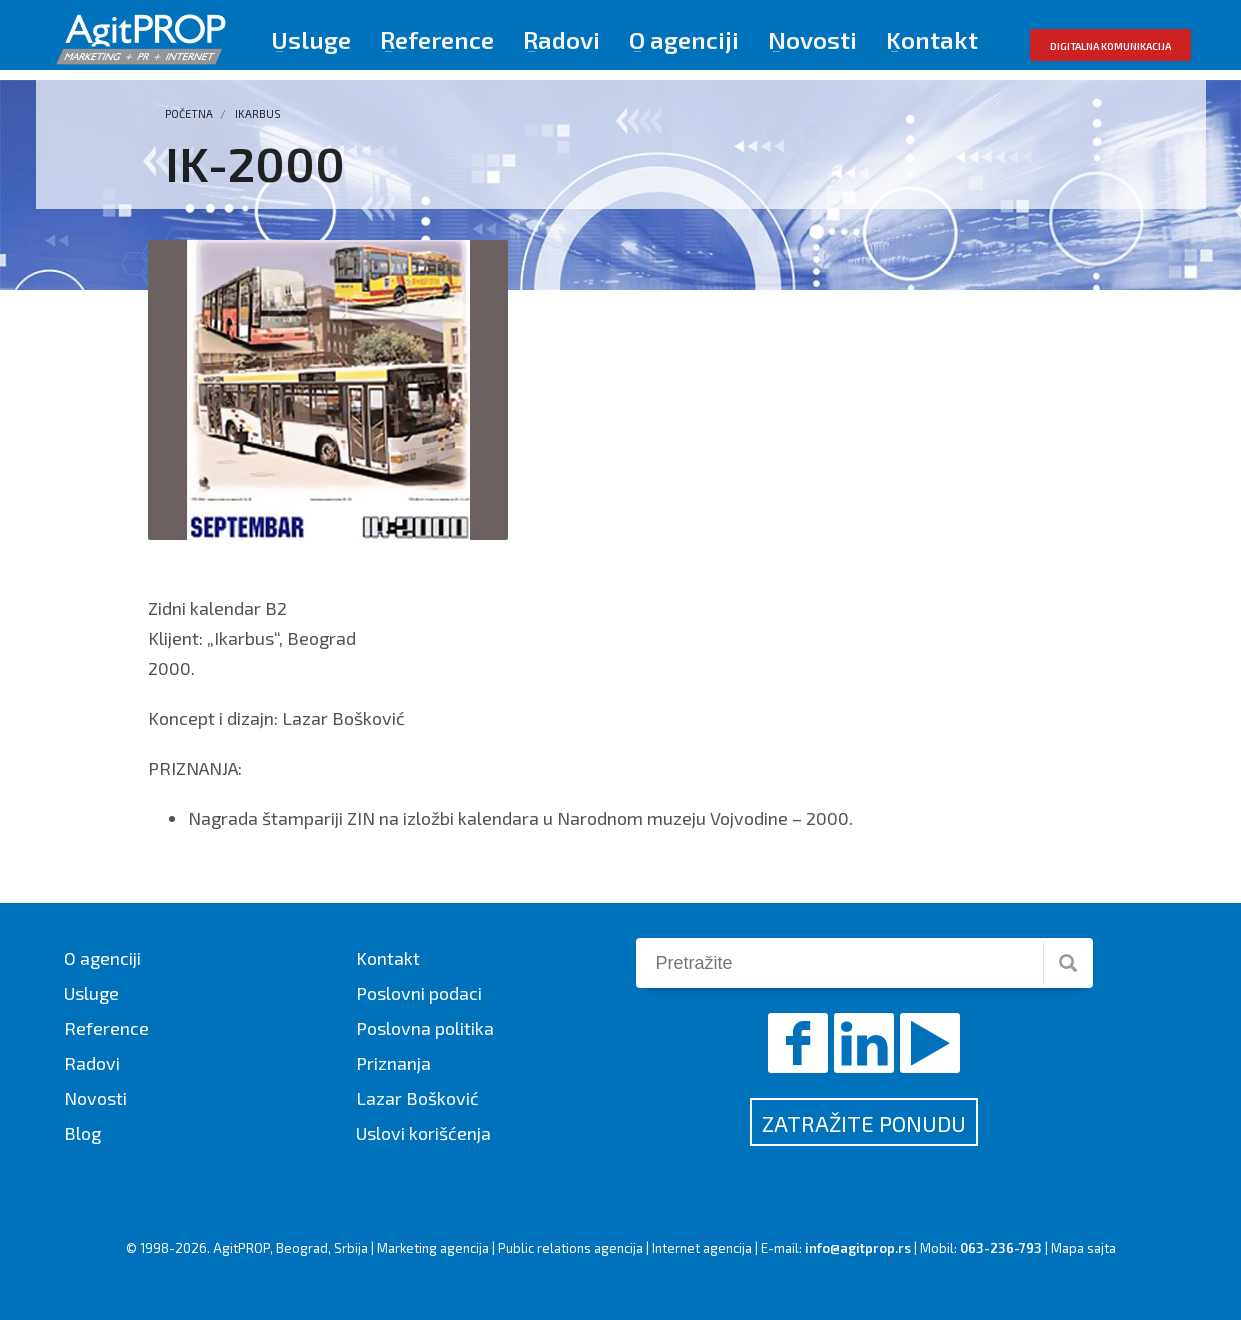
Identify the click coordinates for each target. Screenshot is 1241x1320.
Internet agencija (702, 1248)
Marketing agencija (433, 1248)
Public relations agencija (570, 1248)
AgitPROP (241, 1248)
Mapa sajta (1083, 1248)
